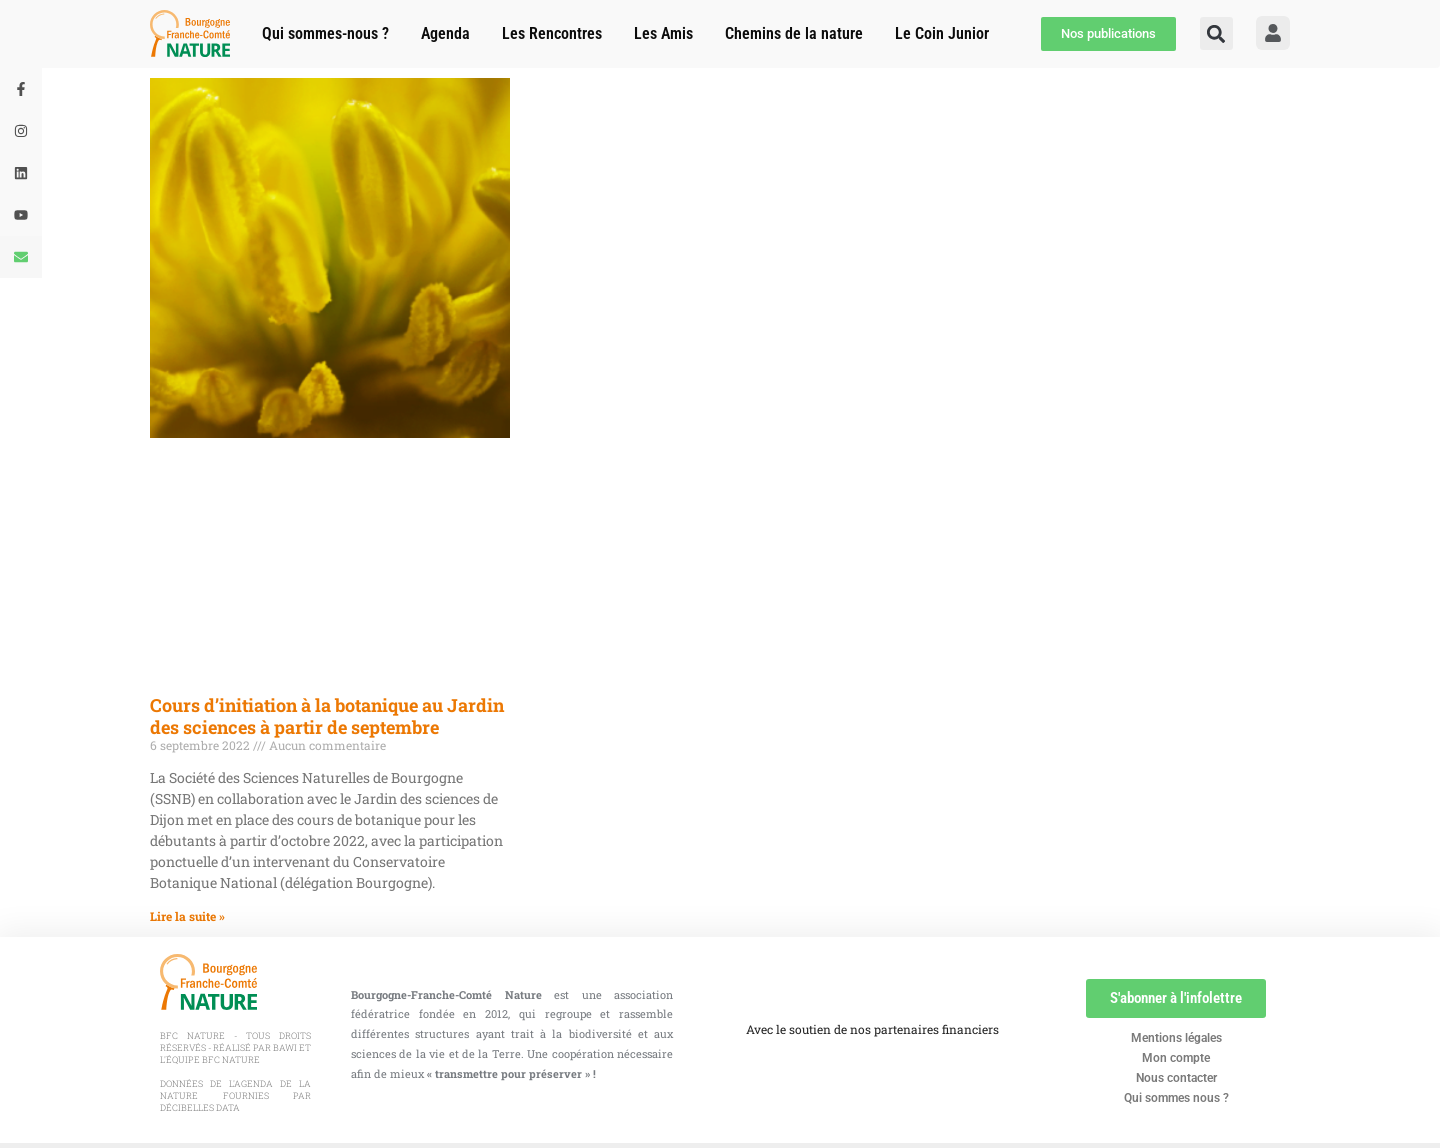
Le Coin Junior (942, 33)
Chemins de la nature (794, 33)
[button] (1216, 33)
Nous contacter (1176, 1078)
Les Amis (663, 33)
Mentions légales (1176, 1038)
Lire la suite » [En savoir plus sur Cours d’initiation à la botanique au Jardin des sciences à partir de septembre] (187, 916)
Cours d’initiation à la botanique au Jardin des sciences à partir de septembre (327, 716)
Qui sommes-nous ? (325, 33)
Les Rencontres (552, 33)
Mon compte (1176, 1058)
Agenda (445, 33)
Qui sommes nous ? (1176, 1098)
